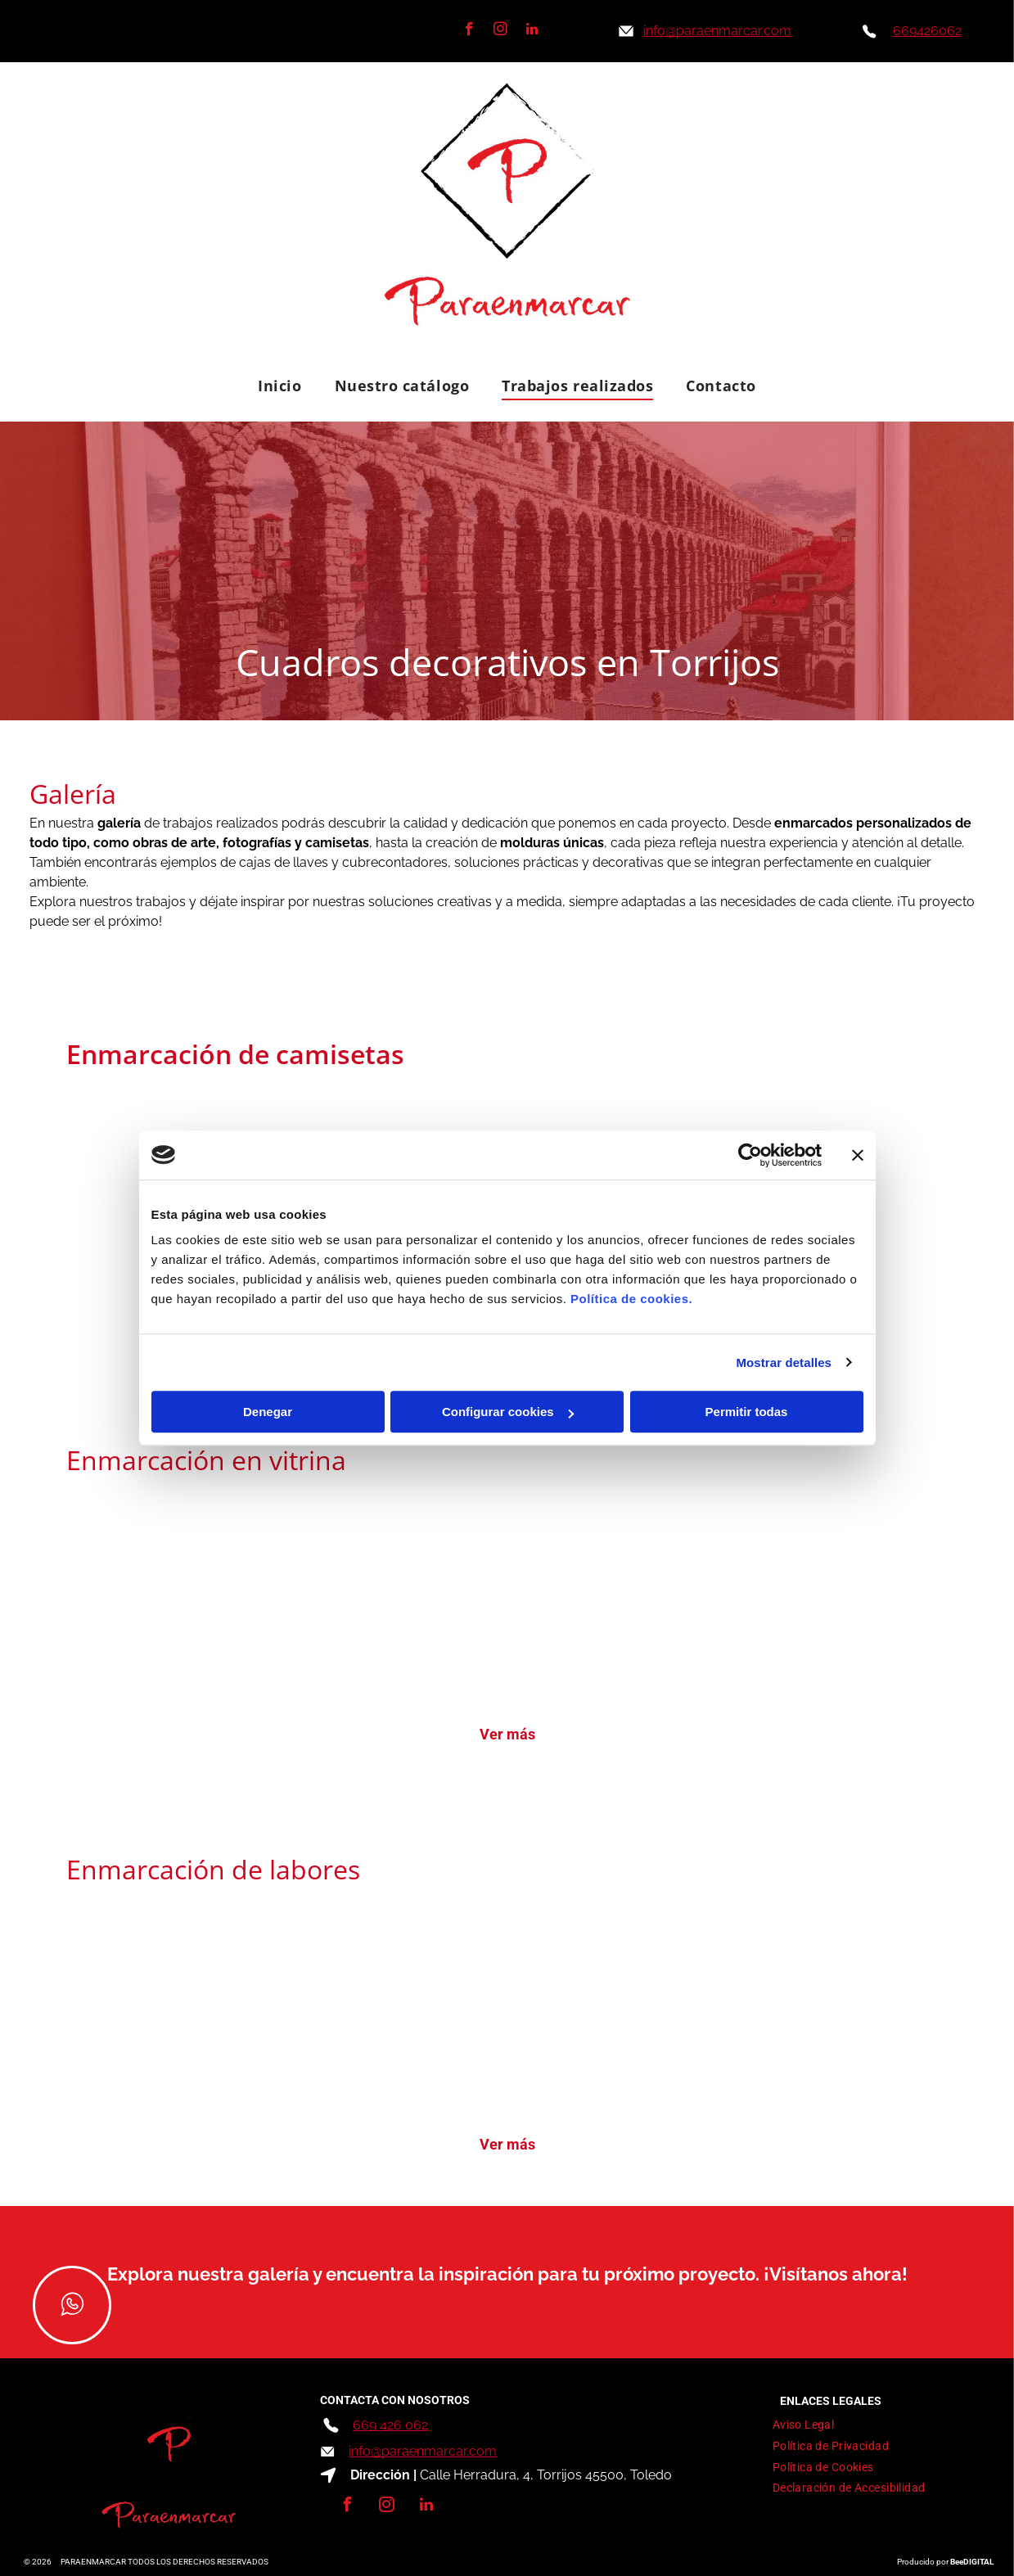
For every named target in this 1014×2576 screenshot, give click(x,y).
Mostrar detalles (783, 1362)
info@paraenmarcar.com (423, 2451)
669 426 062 (390, 2425)
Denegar (267, 1412)
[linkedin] (531, 31)
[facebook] (469, 31)
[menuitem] (279, 385)
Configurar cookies (508, 1412)
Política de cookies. (631, 1299)
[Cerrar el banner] (857, 1155)
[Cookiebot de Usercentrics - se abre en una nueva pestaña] (750, 1155)
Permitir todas (746, 1412)
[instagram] (500, 31)
